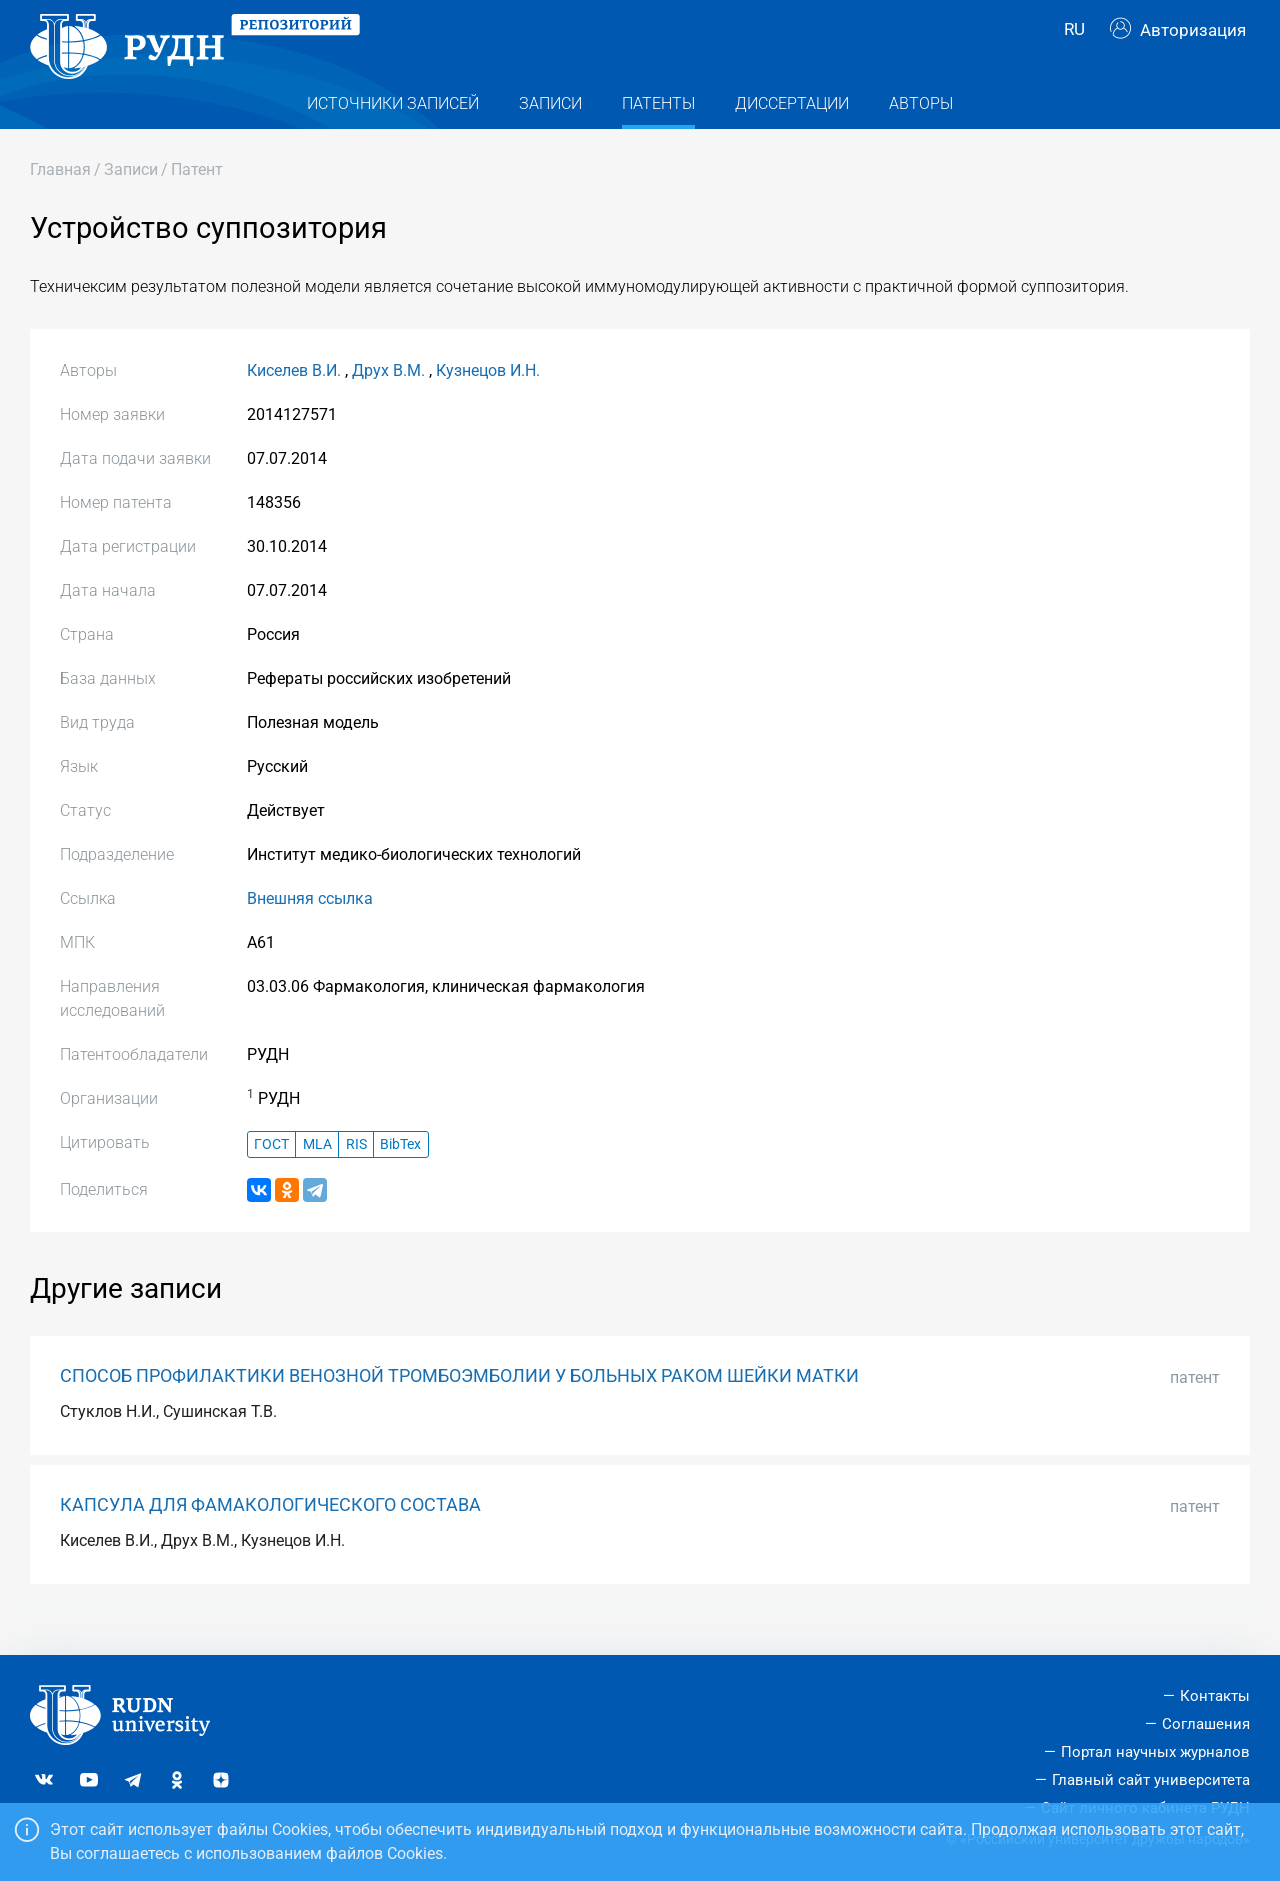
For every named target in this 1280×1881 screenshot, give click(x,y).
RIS (356, 1175)
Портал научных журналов (1155, 1752)
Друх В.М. (388, 402)
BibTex (400, 1175)
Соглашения (1206, 1724)
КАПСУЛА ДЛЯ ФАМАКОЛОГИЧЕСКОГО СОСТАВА (270, 1536)
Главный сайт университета (1151, 1780)
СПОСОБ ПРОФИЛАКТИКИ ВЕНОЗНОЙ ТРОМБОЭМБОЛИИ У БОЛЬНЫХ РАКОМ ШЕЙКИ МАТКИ (459, 1407)
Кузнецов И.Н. (488, 402)
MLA (317, 1175)
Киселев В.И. (294, 402)
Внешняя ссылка (310, 930)
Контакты (1215, 1696)
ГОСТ (271, 1175)
